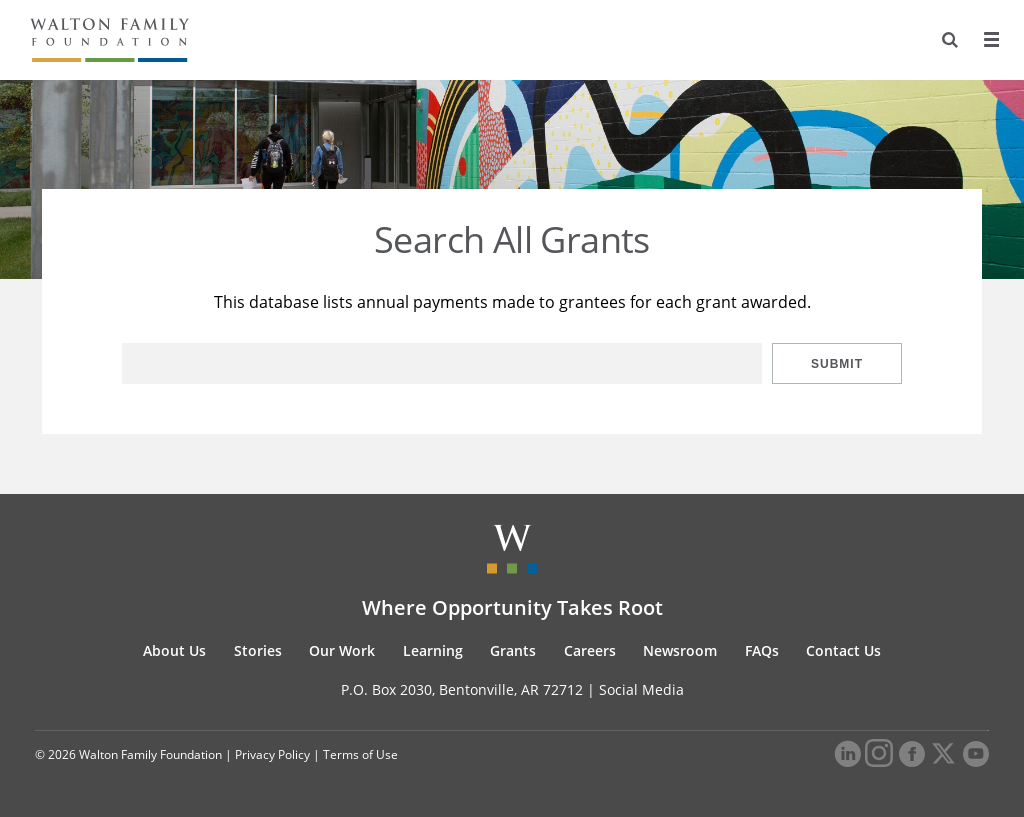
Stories (258, 650)
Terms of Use (360, 754)
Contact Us (843, 650)
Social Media (641, 689)
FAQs (762, 650)
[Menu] (991, 40)
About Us (174, 650)
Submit (837, 364)
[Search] (950, 40)
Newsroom (680, 650)
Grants (513, 650)
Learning (433, 650)
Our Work (342, 650)
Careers (590, 650)
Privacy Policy (272, 754)
